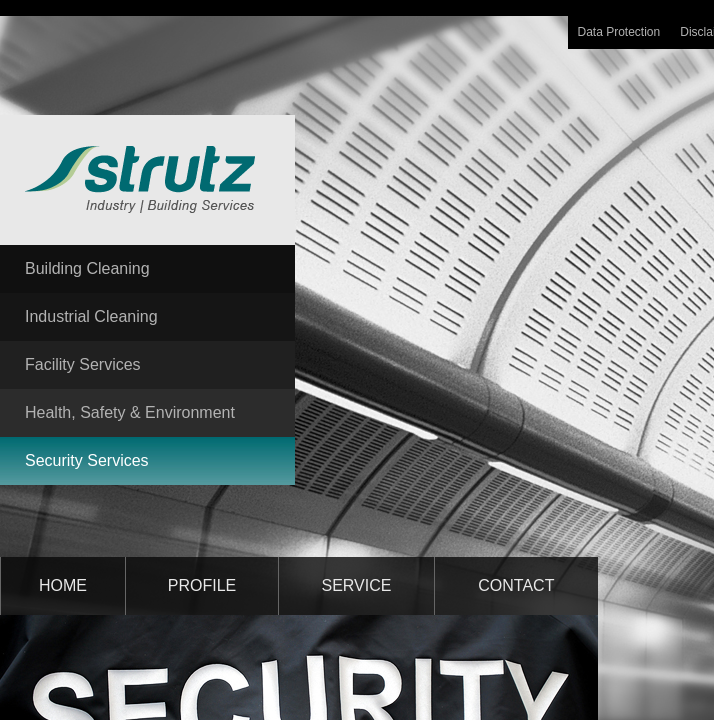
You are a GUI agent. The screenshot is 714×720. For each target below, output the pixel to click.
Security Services (87, 460)
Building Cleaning (87, 268)
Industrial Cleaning (91, 316)
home (63, 585)
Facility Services (83, 364)
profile (202, 585)
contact (516, 585)
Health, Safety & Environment (130, 412)
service (357, 585)
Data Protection (619, 32)
